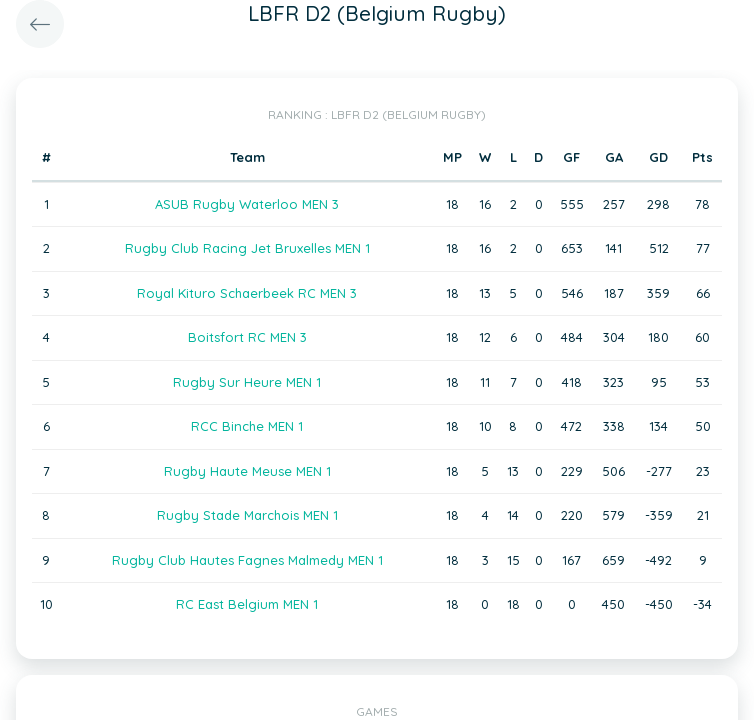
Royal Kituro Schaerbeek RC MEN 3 (247, 293)
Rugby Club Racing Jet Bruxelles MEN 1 (247, 248)
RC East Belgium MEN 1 (247, 604)
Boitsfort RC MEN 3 (247, 337)
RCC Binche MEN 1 (247, 426)
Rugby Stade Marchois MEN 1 (247, 515)
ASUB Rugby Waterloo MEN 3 (247, 204)
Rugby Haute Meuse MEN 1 (247, 471)
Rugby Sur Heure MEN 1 (247, 382)
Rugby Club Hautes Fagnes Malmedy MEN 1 (247, 560)
